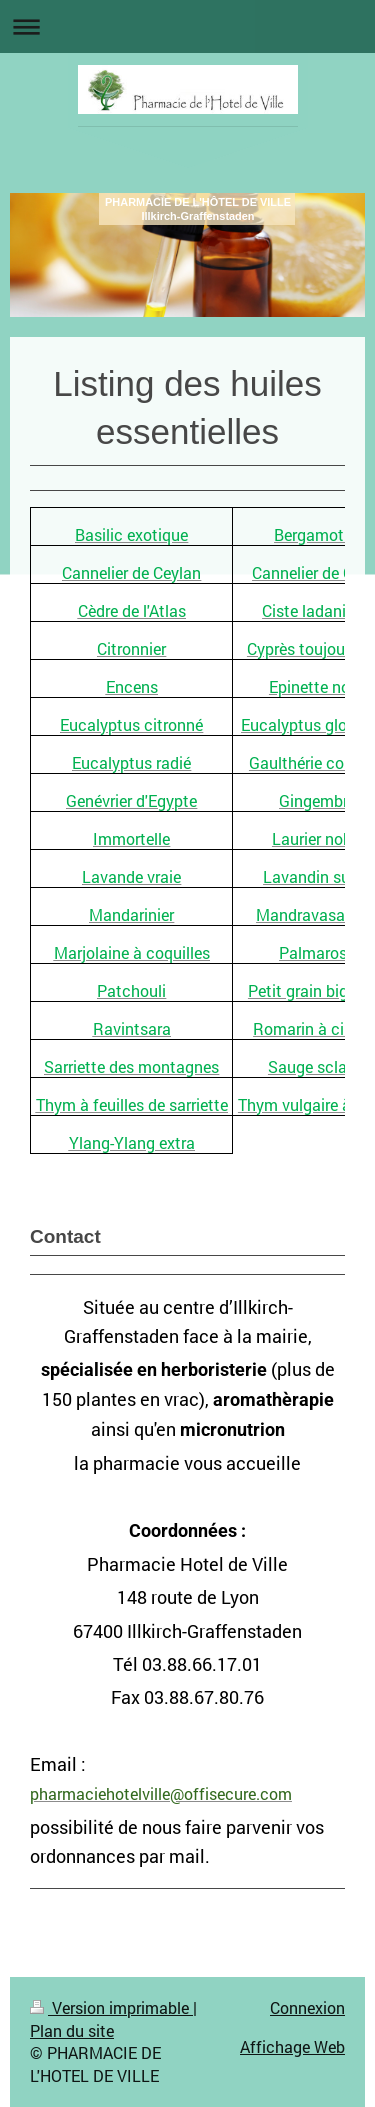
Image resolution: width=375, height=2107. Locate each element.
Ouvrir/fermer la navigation (187, 26)
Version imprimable (111, 2007)
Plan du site (72, 2030)
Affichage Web (292, 2046)
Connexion (307, 2007)
